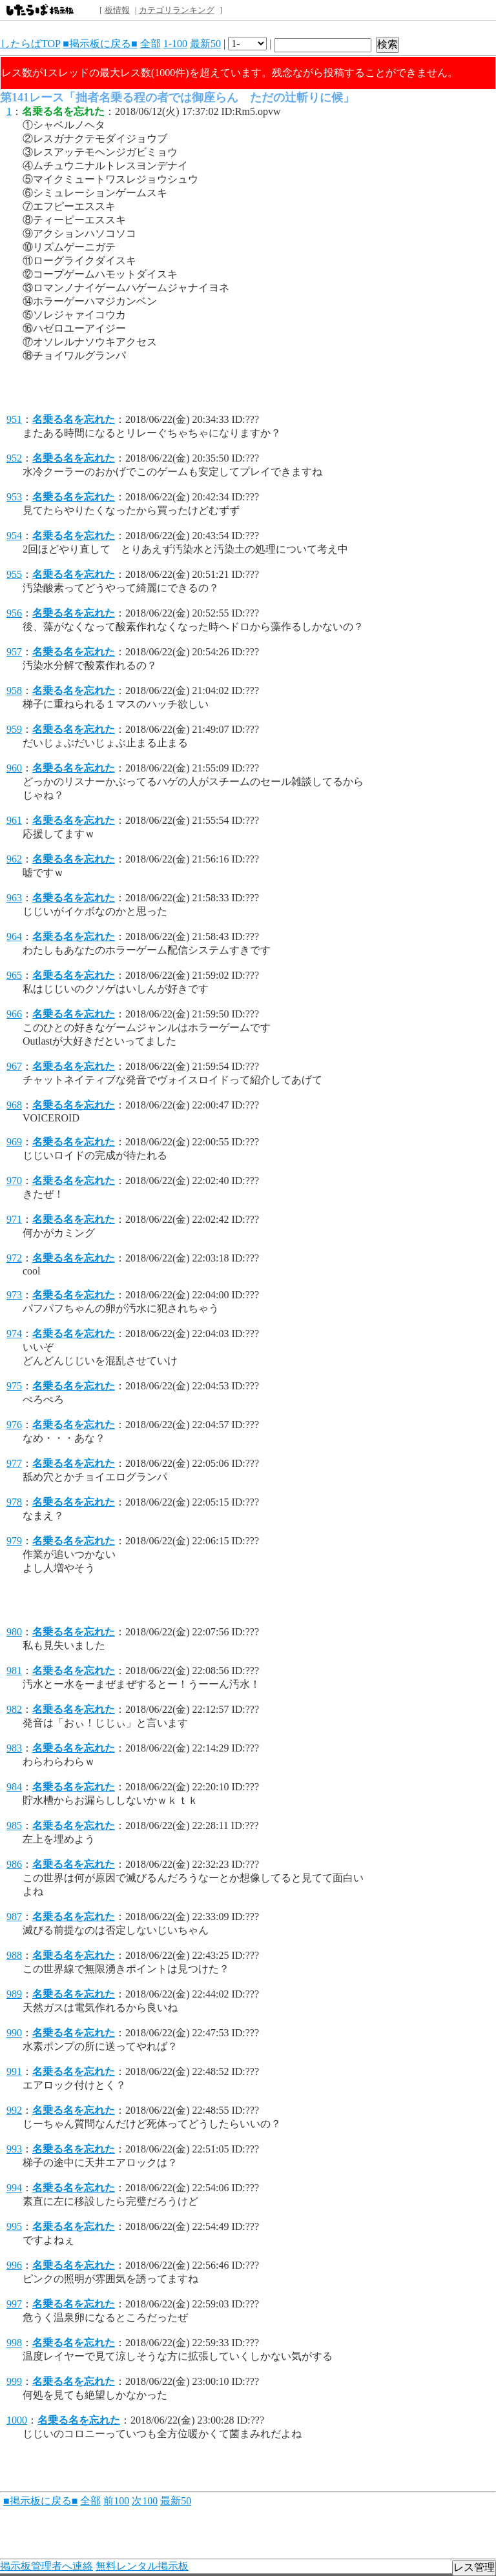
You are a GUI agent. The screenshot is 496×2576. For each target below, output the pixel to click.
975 (14, 1385)
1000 (16, 2420)
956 (14, 613)
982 (14, 1709)
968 (14, 1104)
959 (14, 729)
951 (14, 419)
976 (14, 1424)
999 (14, 2381)
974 (14, 1333)
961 (14, 820)
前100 (116, 2500)
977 (14, 1463)
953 (14, 496)
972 (14, 1257)
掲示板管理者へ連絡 (46, 2566)
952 (14, 458)
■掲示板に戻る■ (100, 43)
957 (14, 651)
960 (14, 767)
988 (14, 1955)
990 (14, 2032)
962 (14, 859)
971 (14, 1219)
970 (14, 1180)
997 (14, 2303)
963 (14, 897)
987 (14, 1916)
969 (14, 1141)
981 (14, 1670)
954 (14, 535)
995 (14, 2226)
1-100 (175, 43)
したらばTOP (30, 43)
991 (14, 2071)
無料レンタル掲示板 (142, 2566)
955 (14, 574)
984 (14, 1786)
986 (14, 1864)
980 (14, 1631)
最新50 (205, 43)
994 (14, 2187)
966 (14, 1013)
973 (14, 1294)
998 (14, 2342)
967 (14, 1066)
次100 (145, 2500)
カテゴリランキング (176, 10)
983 (14, 1748)
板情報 (117, 10)
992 (14, 2110)
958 (14, 690)
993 (14, 2148)
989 (14, 1993)
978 (14, 1502)
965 (14, 975)
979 (14, 1540)
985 (14, 1825)
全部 (150, 43)
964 (14, 936)
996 (14, 2265)
